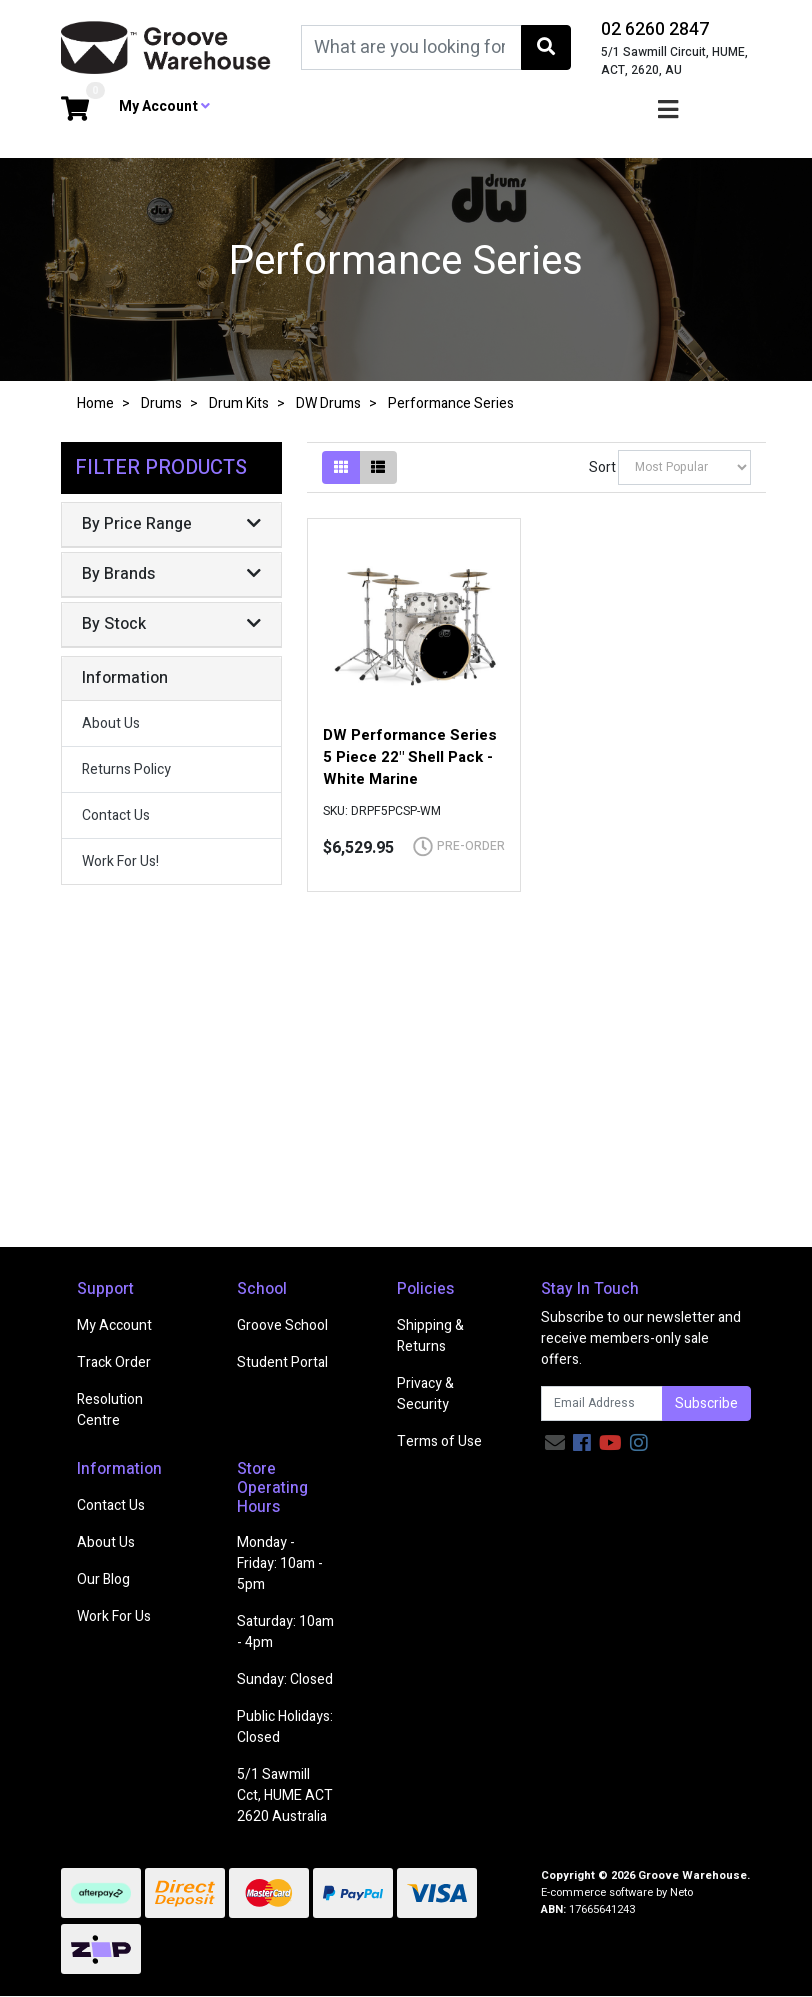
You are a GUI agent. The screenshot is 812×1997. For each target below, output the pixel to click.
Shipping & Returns (430, 1336)
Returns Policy (126, 769)
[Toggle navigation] (668, 110)
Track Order (114, 1362)
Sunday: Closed (285, 1679)
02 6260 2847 (655, 29)
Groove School (282, 1325)
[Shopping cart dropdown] (75, 110)
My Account (114, 1325)
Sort (601, 467)
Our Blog (103, 1579)
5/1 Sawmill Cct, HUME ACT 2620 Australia (285, 1795)
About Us (111, 723)
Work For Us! (120, 861)
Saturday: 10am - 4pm (285, 1632)
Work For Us (114, 1616)
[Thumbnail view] (341, 467)
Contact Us (116, 815)
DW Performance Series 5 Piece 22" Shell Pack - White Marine (410, 757)
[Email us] (555, 1443)
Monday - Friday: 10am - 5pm (280, 1563)
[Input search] (411, 47)
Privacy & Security (425, 1394)
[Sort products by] (684, 467)
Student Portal (282, 1362)
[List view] (378, 467)
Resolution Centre (110, 1410)
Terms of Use (439, 1441)
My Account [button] (164, 106)
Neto (681, 1892)
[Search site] (546, 47)
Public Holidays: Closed (285, 1727)
